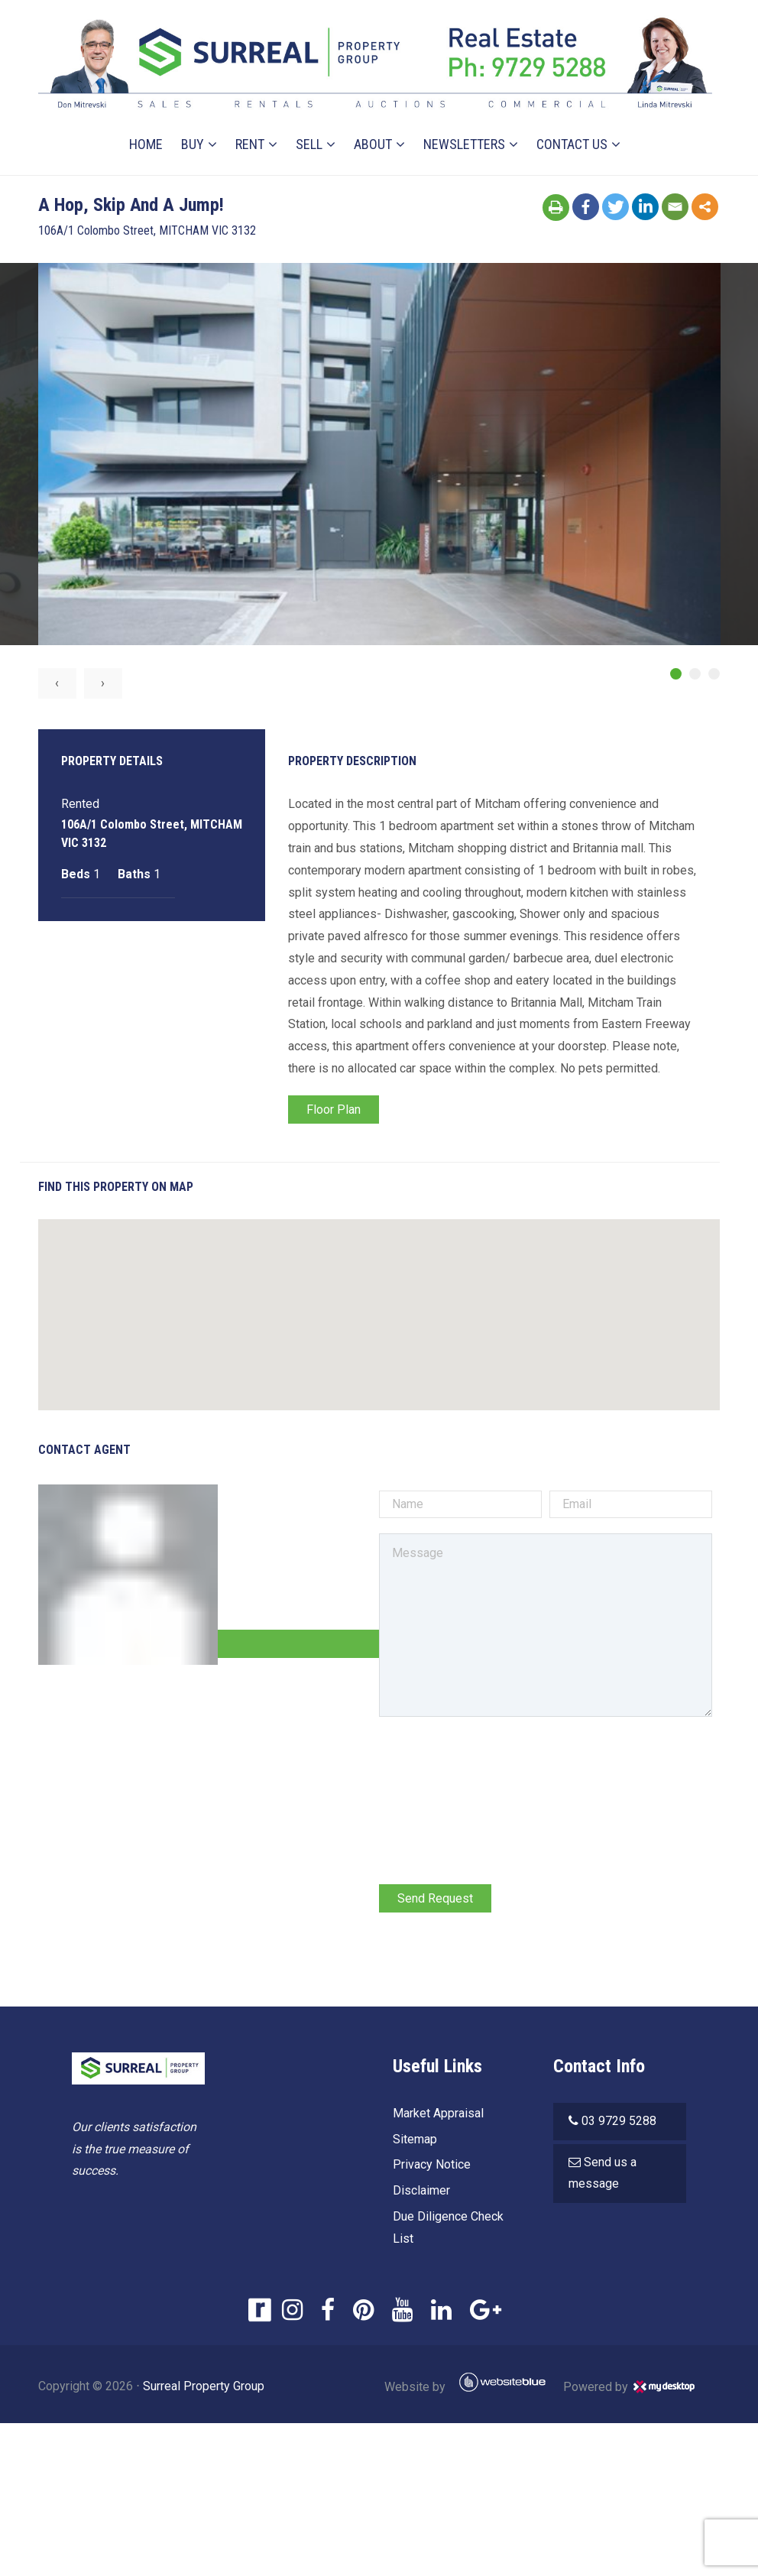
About (373, 144)
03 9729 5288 (618, 2121)
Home (146, 144)
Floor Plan (333, 1109)
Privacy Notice (432, 2164)
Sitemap (415, 2139)
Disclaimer (421, 2190)
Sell (309, 144)
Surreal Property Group (203, 2386)
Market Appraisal (438, 2113)
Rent (249, 144)
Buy (192, 144)
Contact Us (571, 144)
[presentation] (495, 1762)
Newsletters (464, 144)
